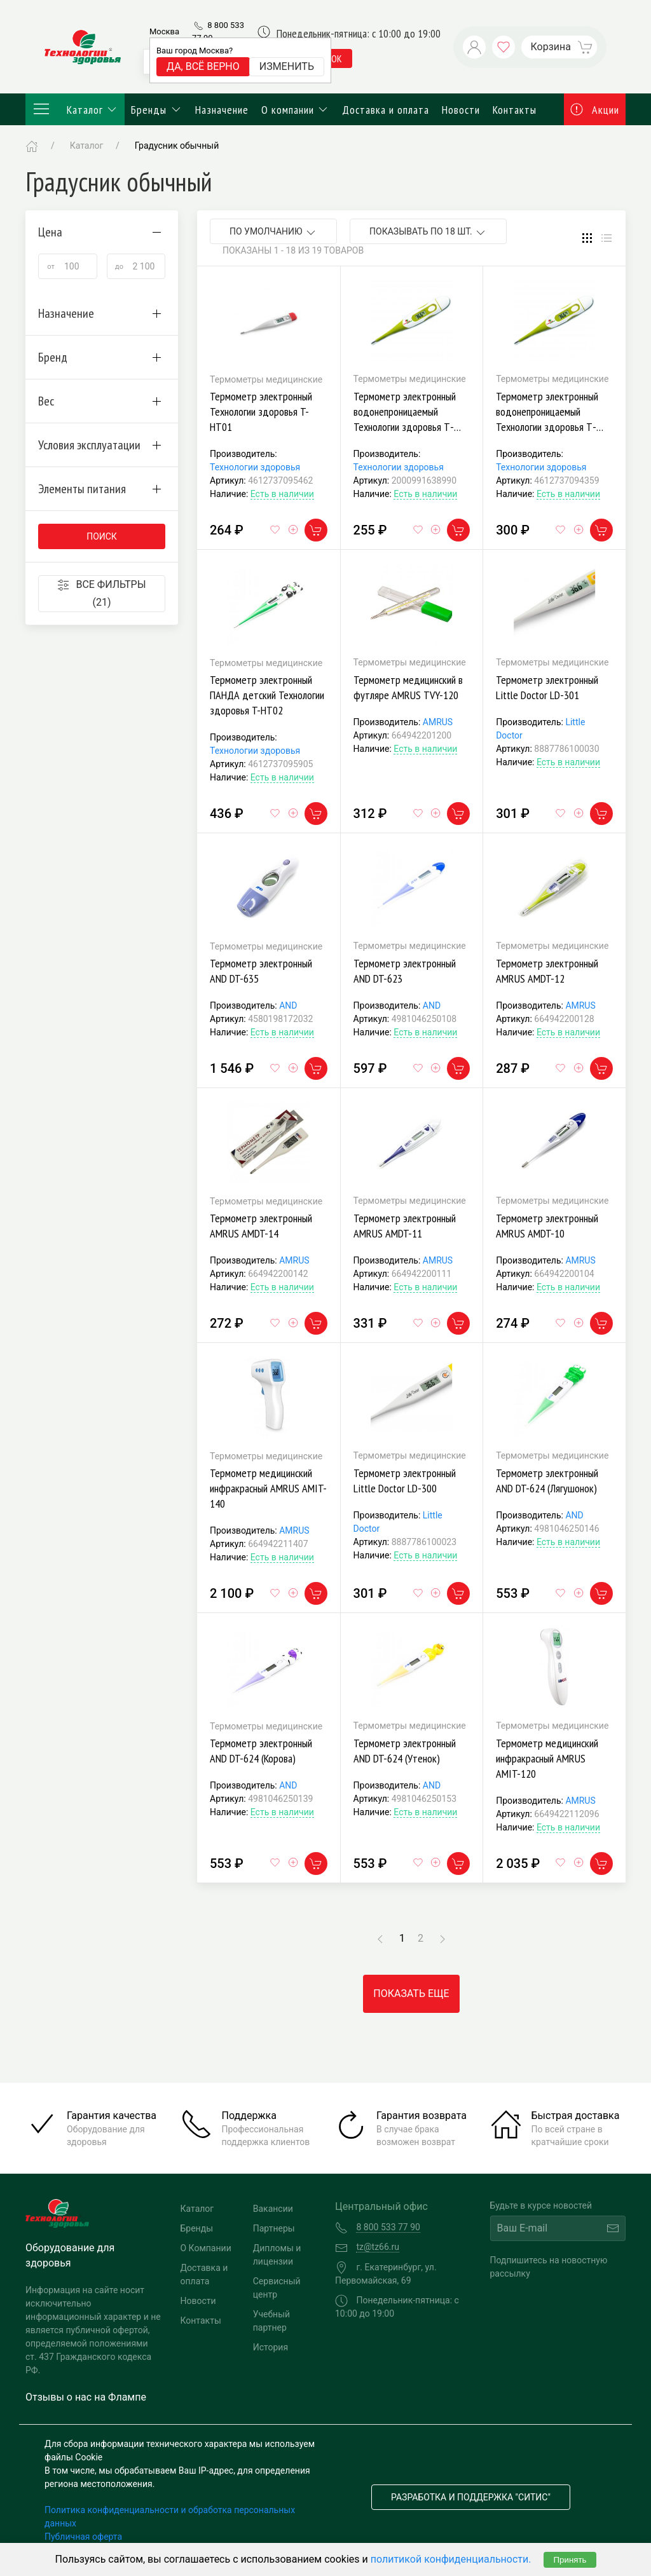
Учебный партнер (271, 2321)
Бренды (156, 109)
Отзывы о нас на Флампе (85, 2397)
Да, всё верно (203, 66)
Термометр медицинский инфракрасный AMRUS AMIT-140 (268, 1488)
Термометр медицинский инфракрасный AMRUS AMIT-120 (547, 1758)
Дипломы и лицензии (277, 2254)
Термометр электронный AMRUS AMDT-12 (547, 971)
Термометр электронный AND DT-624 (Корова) (261, 1751)
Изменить (286, 66)
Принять (569, 2560)
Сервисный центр (277, 2288)
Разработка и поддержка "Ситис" (471, 2497)
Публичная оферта (83, 2537)
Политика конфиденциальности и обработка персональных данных (170, 2516)
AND (288, 1005)
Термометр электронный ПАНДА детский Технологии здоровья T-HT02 (267, 695)
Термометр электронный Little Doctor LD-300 (404, 1481)
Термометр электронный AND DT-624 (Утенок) (404, 1751)
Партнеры (274, 2228)
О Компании (206, 2248)
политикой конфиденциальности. (451, 2559)
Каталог (75, 109)
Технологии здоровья (255, 467)
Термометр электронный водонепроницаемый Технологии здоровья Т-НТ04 (404, 419)
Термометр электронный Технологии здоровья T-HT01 (261, 411)
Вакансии (273, 2209)
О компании (295, 109)
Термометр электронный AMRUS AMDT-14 (261, 1226)
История (270, 2347)
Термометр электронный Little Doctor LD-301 (547, 687)
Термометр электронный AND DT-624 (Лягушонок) (547, 1481)
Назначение (222, 109)
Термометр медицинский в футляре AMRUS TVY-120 (408, 687)
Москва (164, 31)
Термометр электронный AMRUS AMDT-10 (547, 1226)
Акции (595, 109)
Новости (461, 109)
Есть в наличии (282, 494)
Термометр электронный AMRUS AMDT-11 (404, 1226)
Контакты (515, 109)
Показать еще (411, 1993)
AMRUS (438, 722)
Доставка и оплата (385, 109)
